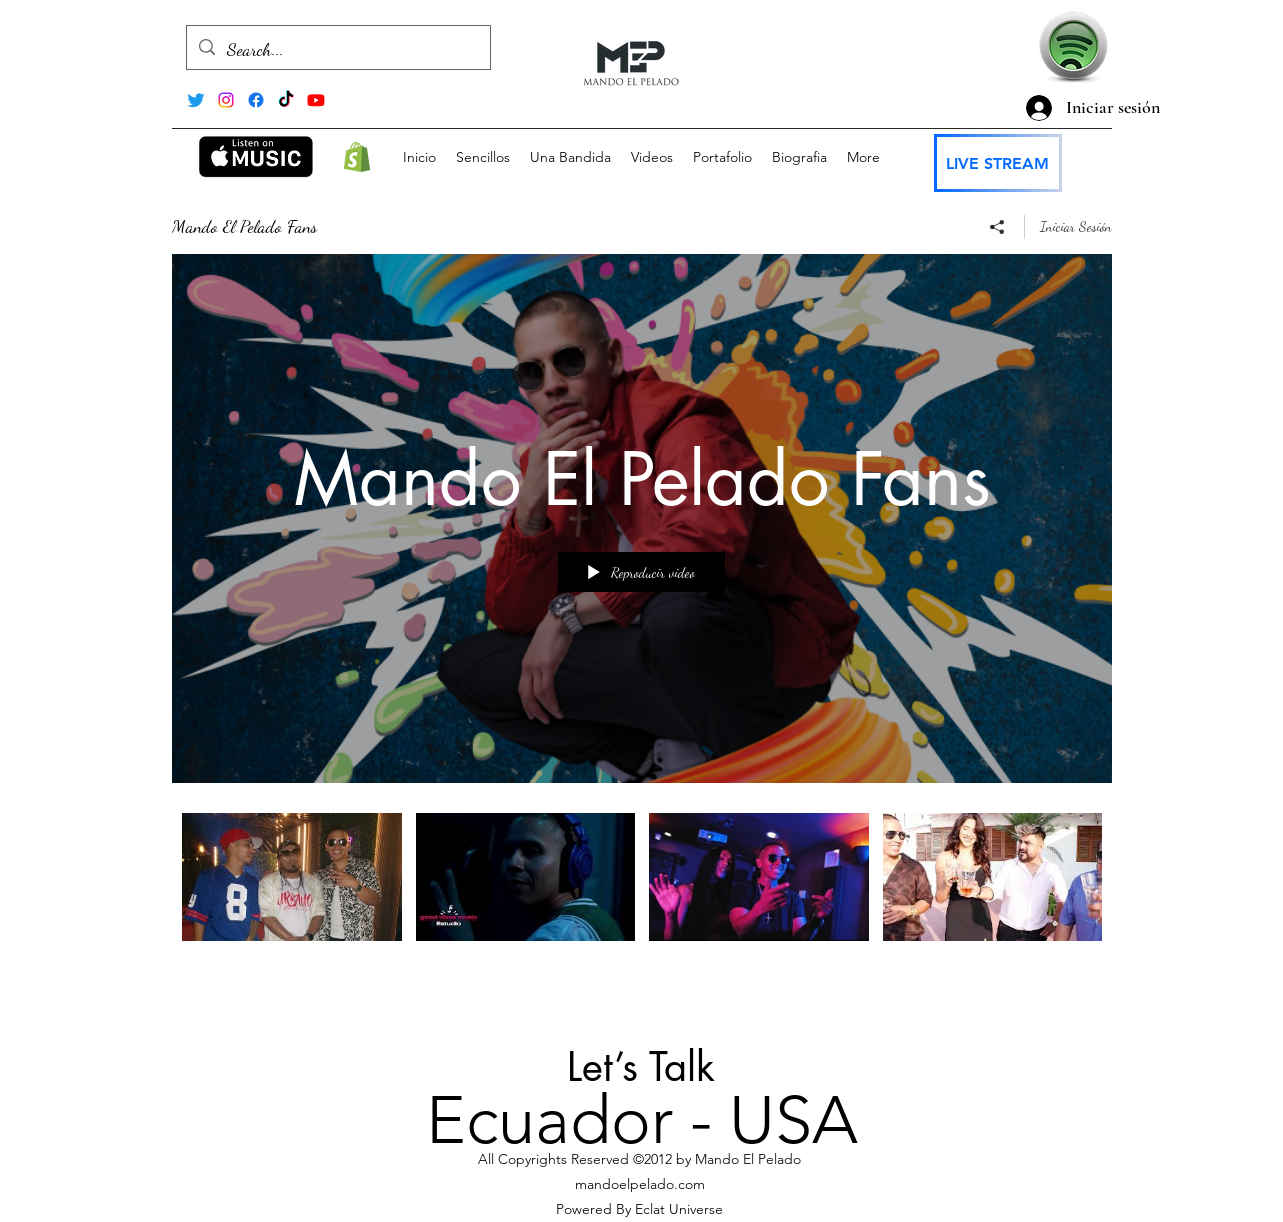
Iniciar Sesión (1076, 226)
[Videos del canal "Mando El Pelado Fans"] (642, 900)
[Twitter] (196, 100)
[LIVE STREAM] (998, 163)
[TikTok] (286, 100)
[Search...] (337, 50)
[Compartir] (997, 227)
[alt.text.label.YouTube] (316, 100)
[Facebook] (256, 100)
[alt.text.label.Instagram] (226, 100)
